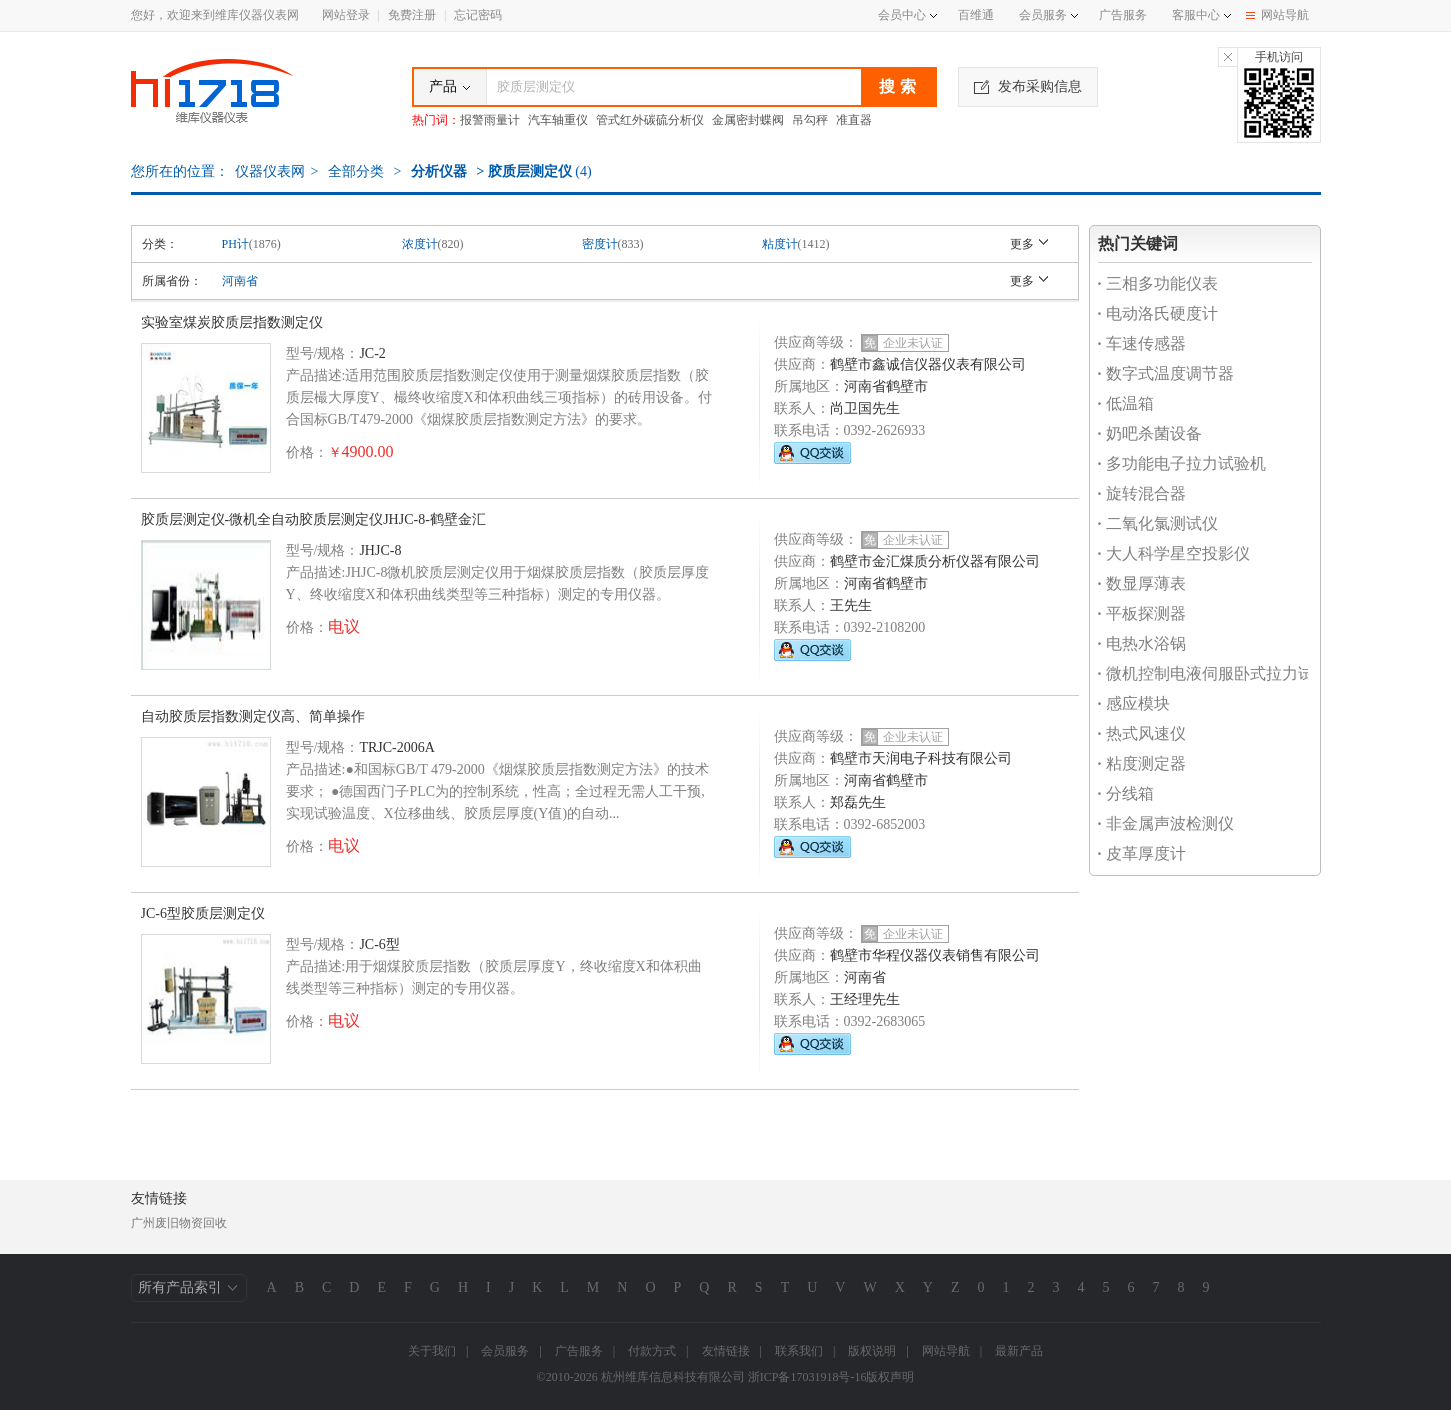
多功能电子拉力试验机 (1182, 463)
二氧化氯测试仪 (1158, 523)
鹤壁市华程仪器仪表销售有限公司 (935, 955)
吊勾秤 (810, 120)
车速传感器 (1142, 343)
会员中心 (907, 15)
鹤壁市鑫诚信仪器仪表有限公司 (928, 364)
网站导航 (1277, 15)
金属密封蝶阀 (748, 120)
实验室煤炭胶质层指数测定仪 (232, 322)
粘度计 (780, 244)
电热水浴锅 (1142, 643)
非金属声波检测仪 (1166, 823)
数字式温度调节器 (1166, 373)
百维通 (976, 15)
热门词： (436, 120)
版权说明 (872, 1351)
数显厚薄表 (1142, 583)
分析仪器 (439, 171)
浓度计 (420, 244)
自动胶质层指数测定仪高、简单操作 (253, 716)
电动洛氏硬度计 (1158, 313)
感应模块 (1134, 703)
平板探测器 (1142, 613)
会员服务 (1043, 15)
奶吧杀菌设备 (1150, 433)
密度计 (600, 244)
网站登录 (346, 15)
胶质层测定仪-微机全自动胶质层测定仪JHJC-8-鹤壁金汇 (313, 519)
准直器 (854, 120)
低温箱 (1126, 403)
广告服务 (1123, 15)
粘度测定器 (1142, 763)
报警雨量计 (490, 120)
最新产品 (1019, 1351)
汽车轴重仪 (558, 120)
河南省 (240, 281)
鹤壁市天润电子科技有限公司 (921, 758)
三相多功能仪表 (1158, 283)
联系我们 (799, 1351)
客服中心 (1196, 15)
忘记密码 (478, 15)
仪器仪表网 (270, 171)
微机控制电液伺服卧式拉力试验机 (1222, 673)
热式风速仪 (1142, 733)
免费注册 (412, 15)
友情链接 (726, 1351)
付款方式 (652, 1351)
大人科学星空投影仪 (1174, 553)
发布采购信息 (1028, 86)
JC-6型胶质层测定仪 (203, 913)
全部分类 (354, 171)
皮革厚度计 (1142, 853)
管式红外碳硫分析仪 (650, 120)
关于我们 (432, 1351)
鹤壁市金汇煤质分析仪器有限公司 (935, 561)
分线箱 (1126, 793)
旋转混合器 (1142, 493)
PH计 (235, 244)
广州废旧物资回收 (179, 1223)
